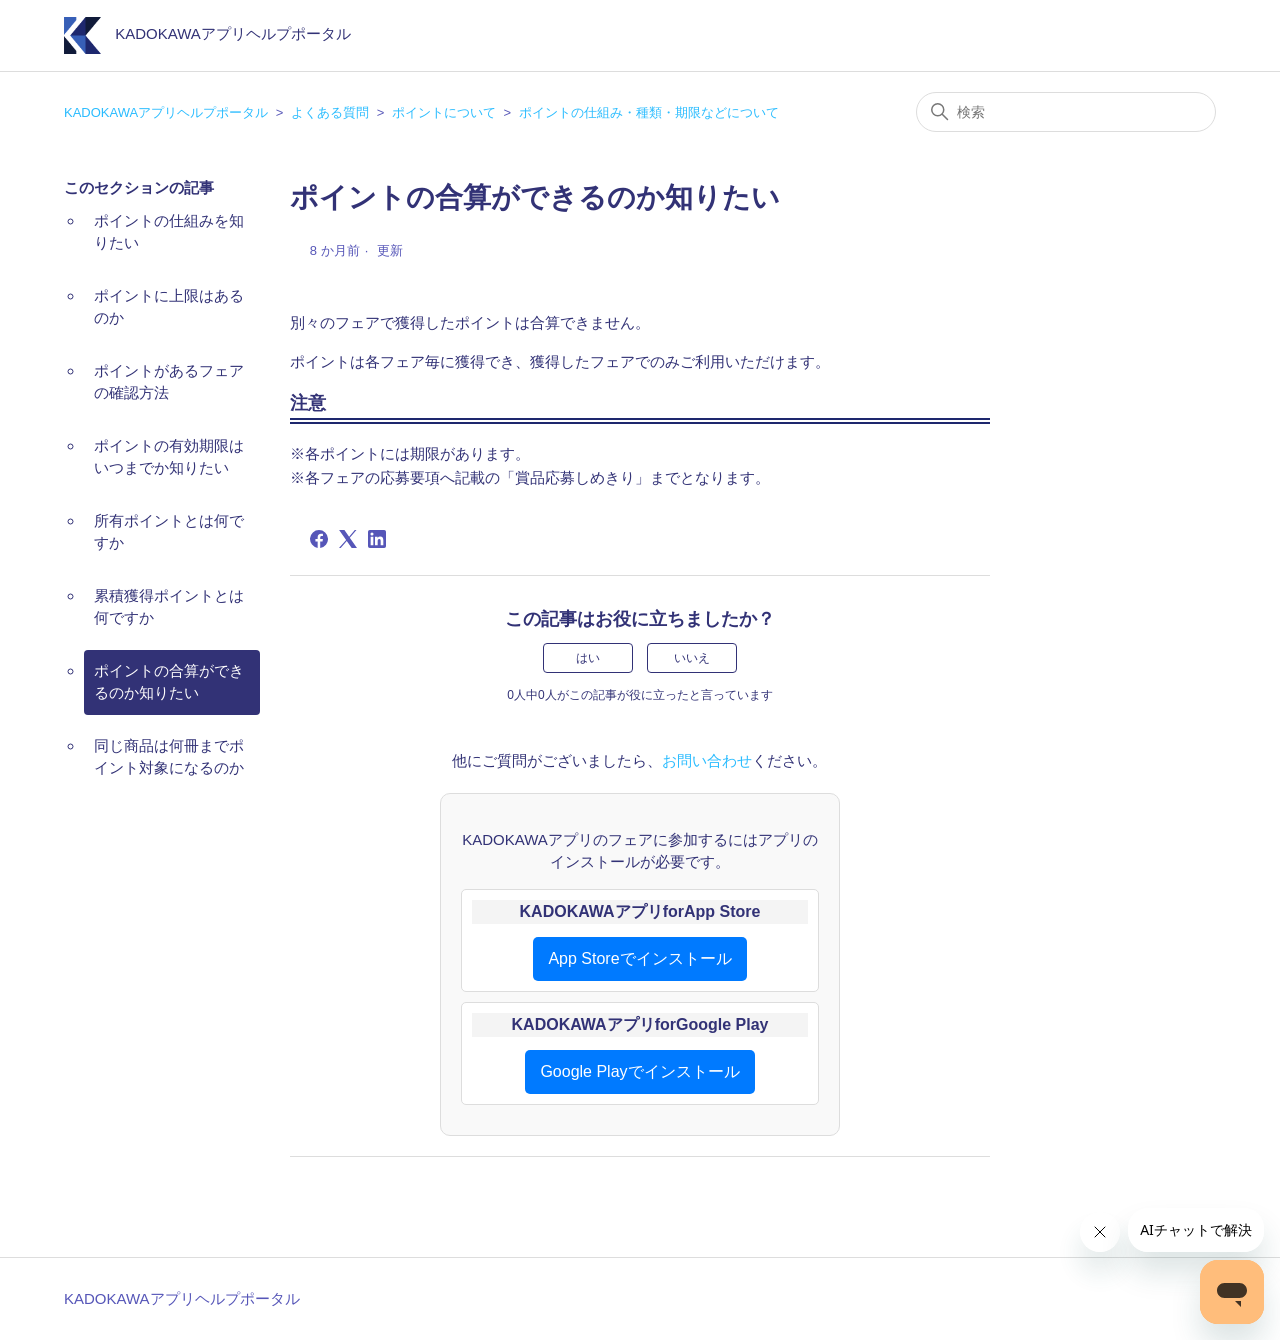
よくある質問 (330, 112)
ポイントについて (444, 112)
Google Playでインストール (639, 1071)
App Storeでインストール (639, 958)
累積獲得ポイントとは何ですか (169, 607)
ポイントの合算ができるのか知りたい (169, 682)
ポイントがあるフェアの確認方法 (169, 382)
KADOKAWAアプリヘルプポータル (166, 112)
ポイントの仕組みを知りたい (169, 232)
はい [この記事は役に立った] (588, 658)
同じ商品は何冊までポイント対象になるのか (169, 757)
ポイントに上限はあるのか (169, 307)
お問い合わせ (707, 760)
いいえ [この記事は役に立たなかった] (692, 658)
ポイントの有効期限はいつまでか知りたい (169, 457)
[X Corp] (348, 539)
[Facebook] (319, 539)
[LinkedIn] (377, 539)
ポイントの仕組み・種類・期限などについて (649, 112)
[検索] (1066, 112)
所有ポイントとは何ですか (169, 532)
